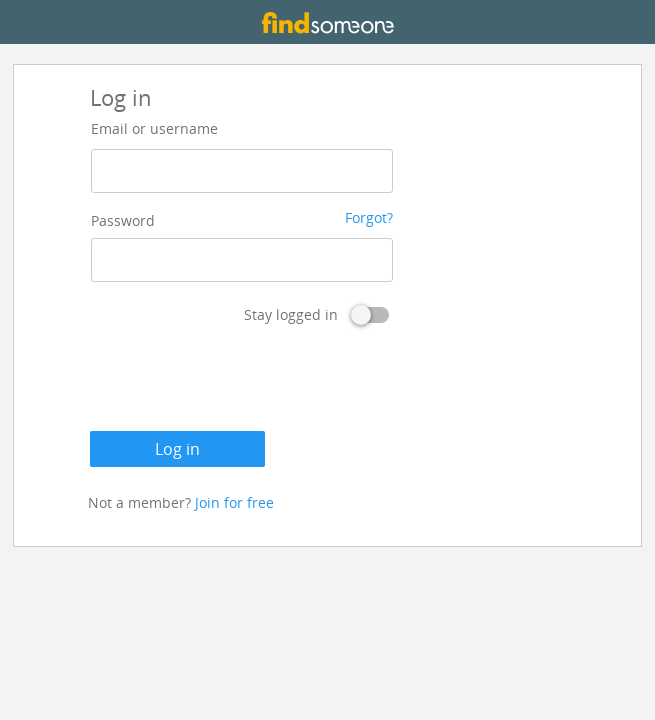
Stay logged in (291, 314)
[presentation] (242, 382)
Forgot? (369, 217)
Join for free (234, 502)
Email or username (154, 128)
